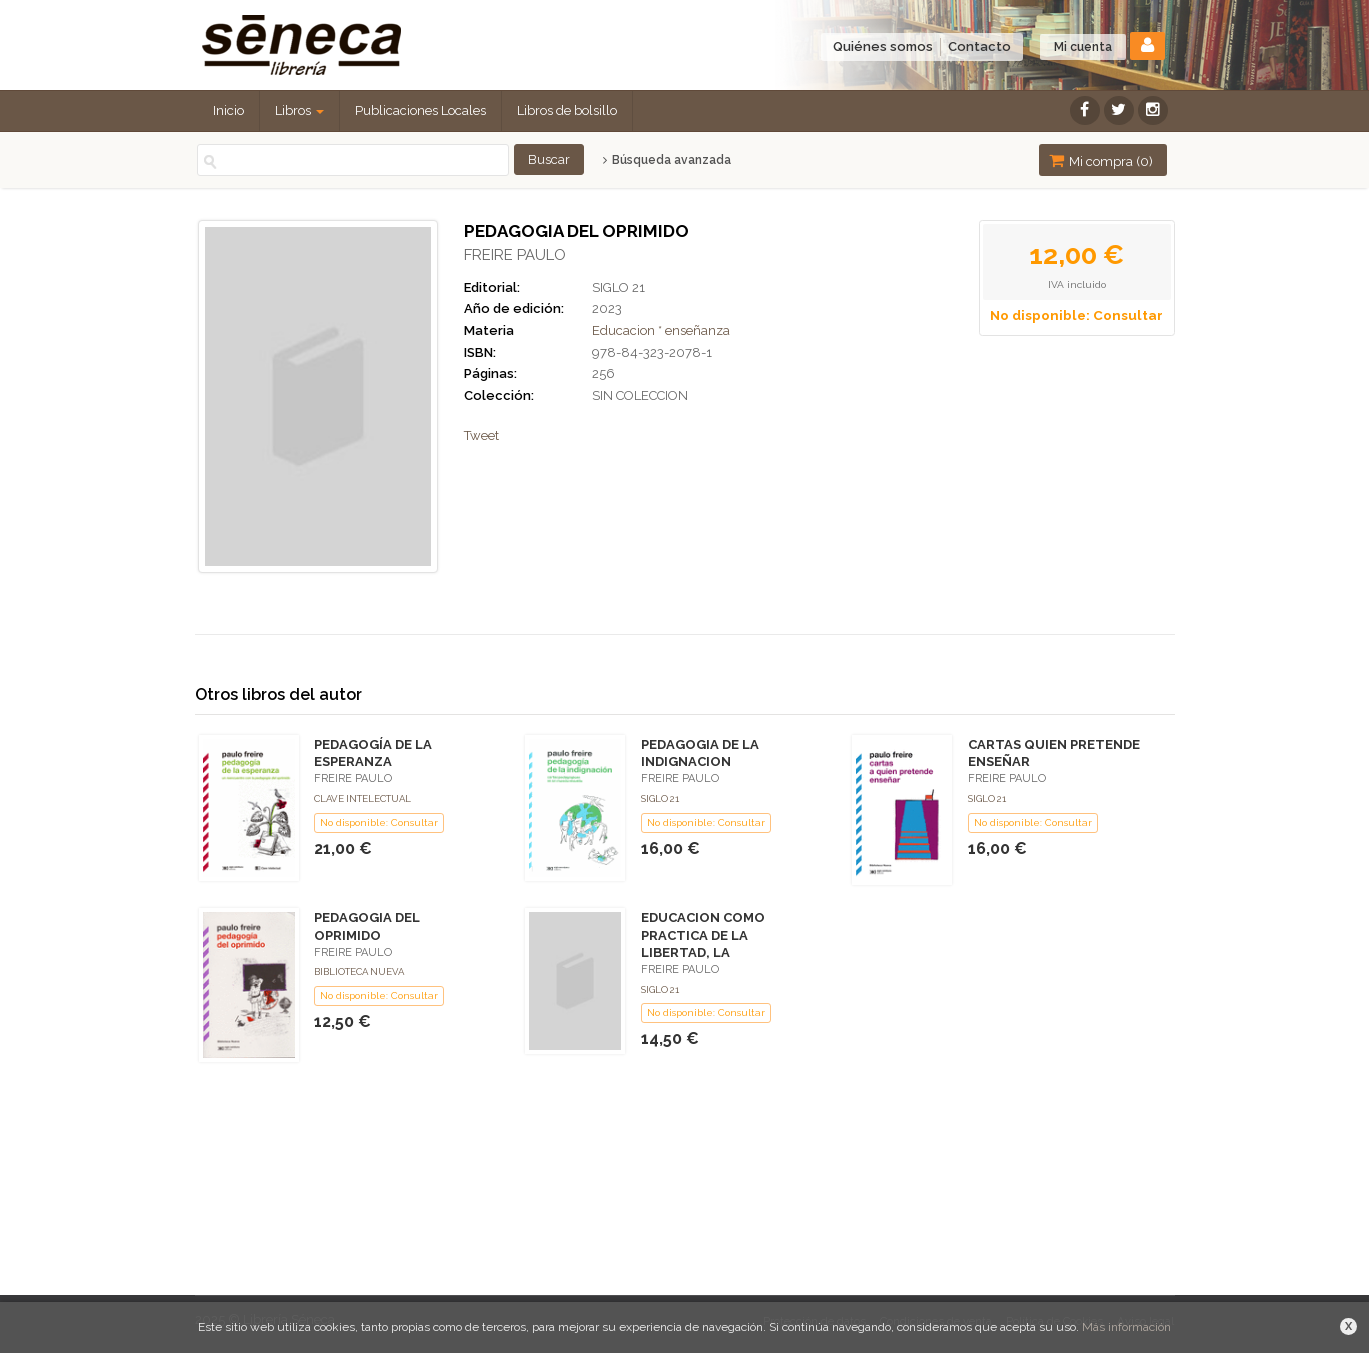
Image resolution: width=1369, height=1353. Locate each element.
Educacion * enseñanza (661, 330)
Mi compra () (1101, 160)
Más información (1126, 1327)
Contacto (979, 46)
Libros (299, 110)
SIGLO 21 (618, 287)
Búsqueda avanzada (666, 160)
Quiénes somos (883, 46)
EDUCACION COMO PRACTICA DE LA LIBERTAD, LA (703, 934)
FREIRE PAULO (515, 255)
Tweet (481, 435)
